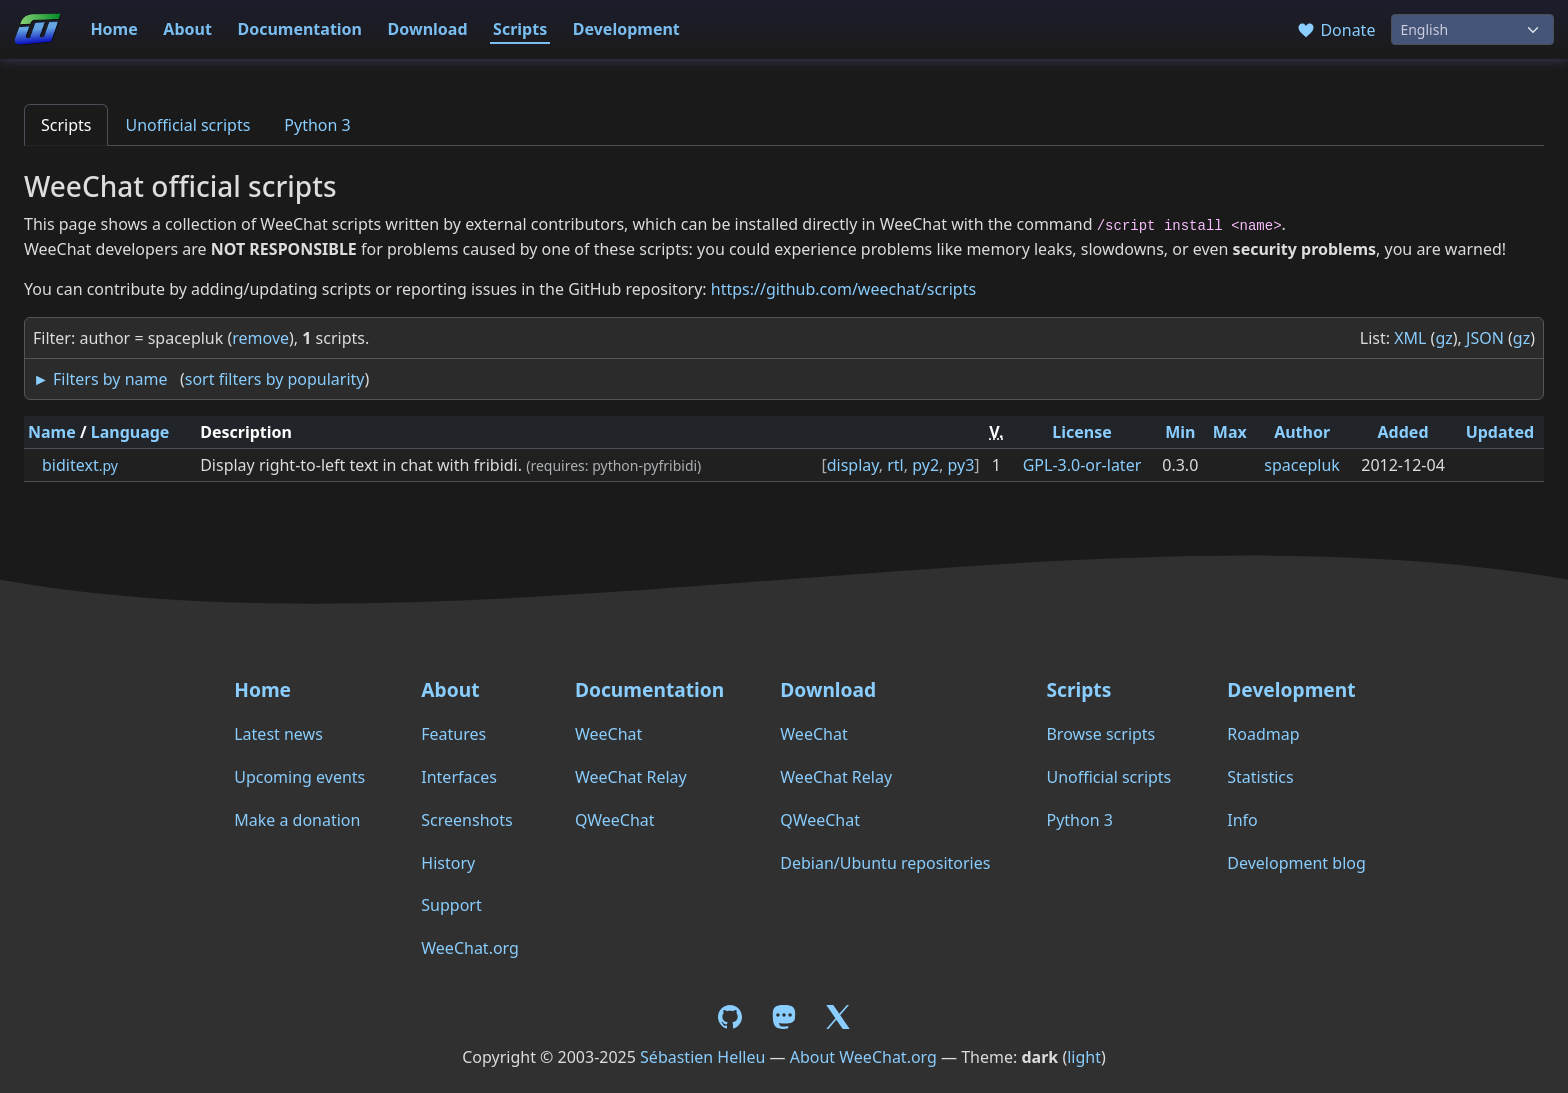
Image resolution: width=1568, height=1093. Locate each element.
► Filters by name (100, 379)
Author (1302, 432)
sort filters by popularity (275, 379)
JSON (1485, 338)
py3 (961, 465)
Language (130, 432)
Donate (1335, 30)
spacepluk (1302, 465)
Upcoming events (299, 777)
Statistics (1260, 777)
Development (626, 29)
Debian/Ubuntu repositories (885, 863)
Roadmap (1263, 734)
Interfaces (459, 777)
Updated (1500, 432)
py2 (925, 465)
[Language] (1472, 29)
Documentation (299, 29)
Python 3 (317, 125)
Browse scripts (1100, 734)
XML (1410, 338)
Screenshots (466, 820)
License (1082, 432)
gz (1443, 338)
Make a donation (297, 820)
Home (113, 29)
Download (428, 29)
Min (1180, 432)
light (1084, 1057)
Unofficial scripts (187, 125)
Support (451, 905)
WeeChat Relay (631, 777)
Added (1403, 432)
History (448, 863)
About (187, 29)
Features (453, 734)
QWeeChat (615, 820)
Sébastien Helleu (702, 1057)
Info (1242, 820)
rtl (895, 465)
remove (260, 338)
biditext (80, 465)
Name (52, 432)
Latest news (278, 734)
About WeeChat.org (863, 1057)
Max (1230, 432)
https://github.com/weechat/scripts (843, 289)
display (853, 465)
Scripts (520, 29)
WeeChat (608, 734)
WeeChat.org (470, 948)
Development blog (1296, 863)
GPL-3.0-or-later (1082, 465)
